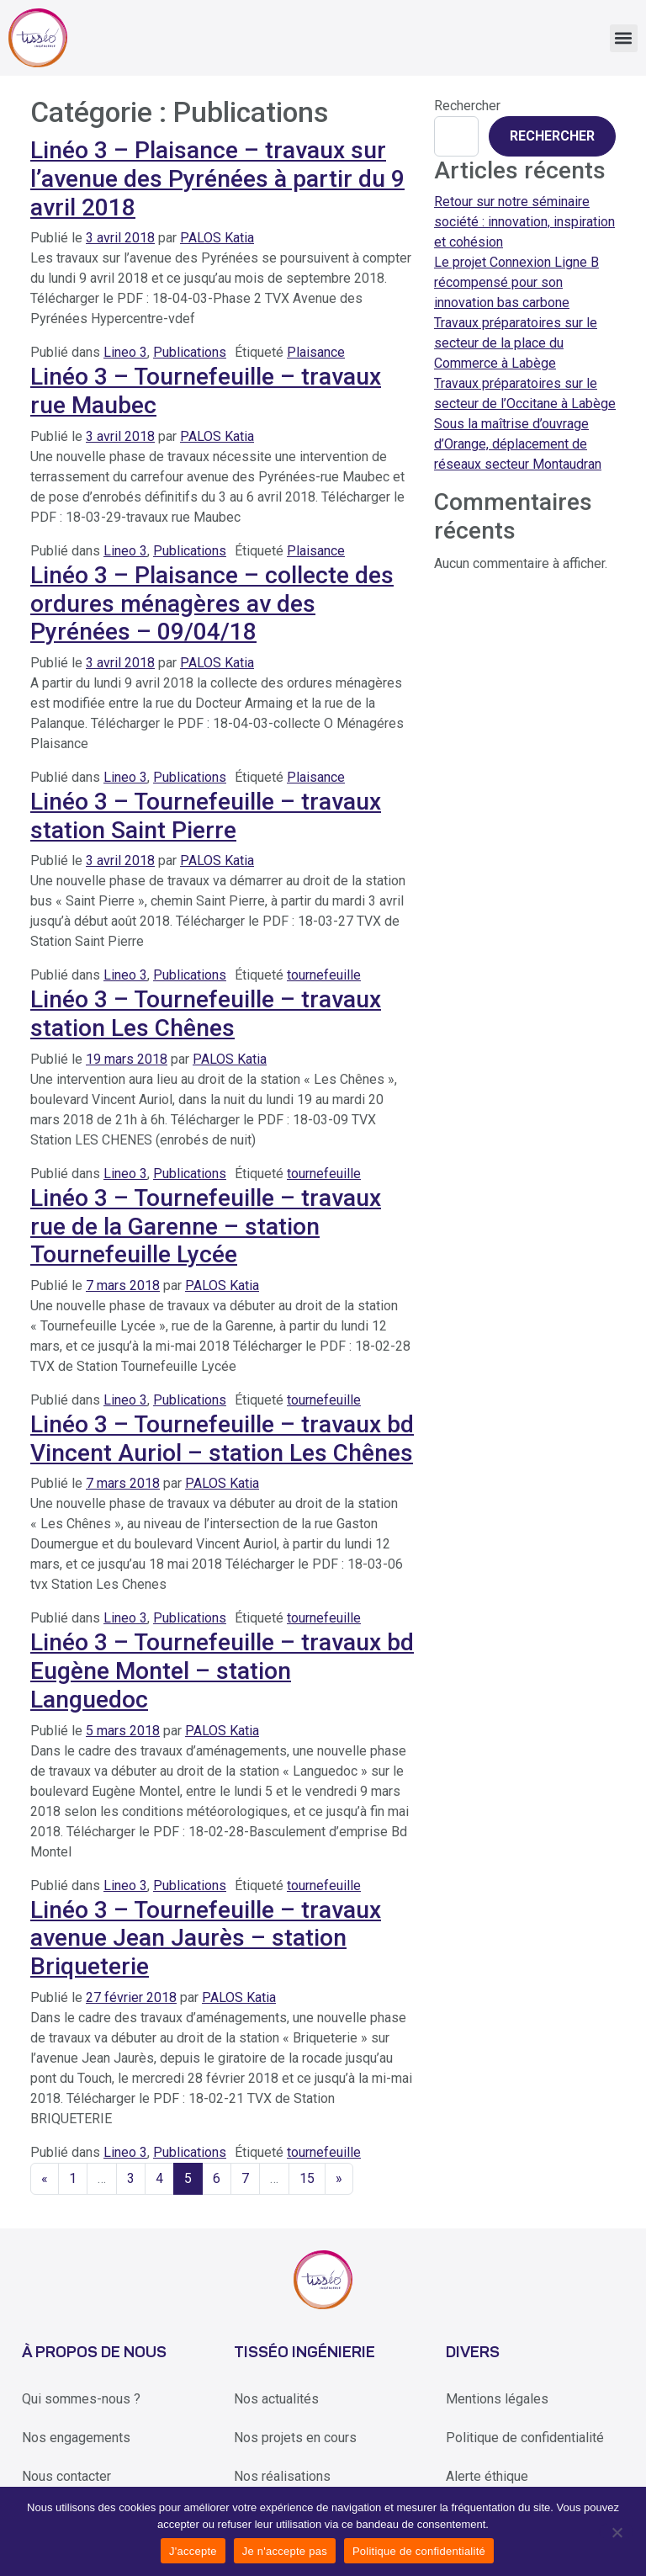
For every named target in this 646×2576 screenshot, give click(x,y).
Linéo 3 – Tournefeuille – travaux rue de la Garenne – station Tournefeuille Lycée (205, 1226)
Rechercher (467, 106)
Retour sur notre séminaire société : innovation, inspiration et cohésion (524, 222)
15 (307, 2178)
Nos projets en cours (295, 2438)
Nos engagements (76, 2438)
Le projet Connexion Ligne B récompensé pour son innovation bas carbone (516, 282)
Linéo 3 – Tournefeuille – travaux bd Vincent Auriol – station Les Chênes (222, 1438)
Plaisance (316, 352)
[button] (624, 38)
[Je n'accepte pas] (616, 2531)
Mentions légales (497, 2399)
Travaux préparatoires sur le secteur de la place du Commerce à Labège (515, 343)
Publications (189, 352)
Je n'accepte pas (284, 2551)
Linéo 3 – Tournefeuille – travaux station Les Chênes (205, 1013)
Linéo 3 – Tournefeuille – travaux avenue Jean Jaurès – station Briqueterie (205, 1938)
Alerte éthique (487, 2476)
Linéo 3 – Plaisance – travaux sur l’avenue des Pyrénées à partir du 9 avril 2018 (217, 178)
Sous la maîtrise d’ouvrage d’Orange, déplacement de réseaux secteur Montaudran (517, 444)
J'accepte (193, 2551)
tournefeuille (324, 975)
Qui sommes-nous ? (81, 2399)
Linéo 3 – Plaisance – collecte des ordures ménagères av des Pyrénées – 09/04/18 (212, 603)
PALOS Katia (217, 238)
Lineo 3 (125, 352)
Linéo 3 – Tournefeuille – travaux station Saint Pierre (205, 816)
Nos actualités (276, 2399)
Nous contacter (66, 2476)
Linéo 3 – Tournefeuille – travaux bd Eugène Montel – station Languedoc (222, 1670)
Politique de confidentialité (525, 2438)
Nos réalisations (282, 2476)
